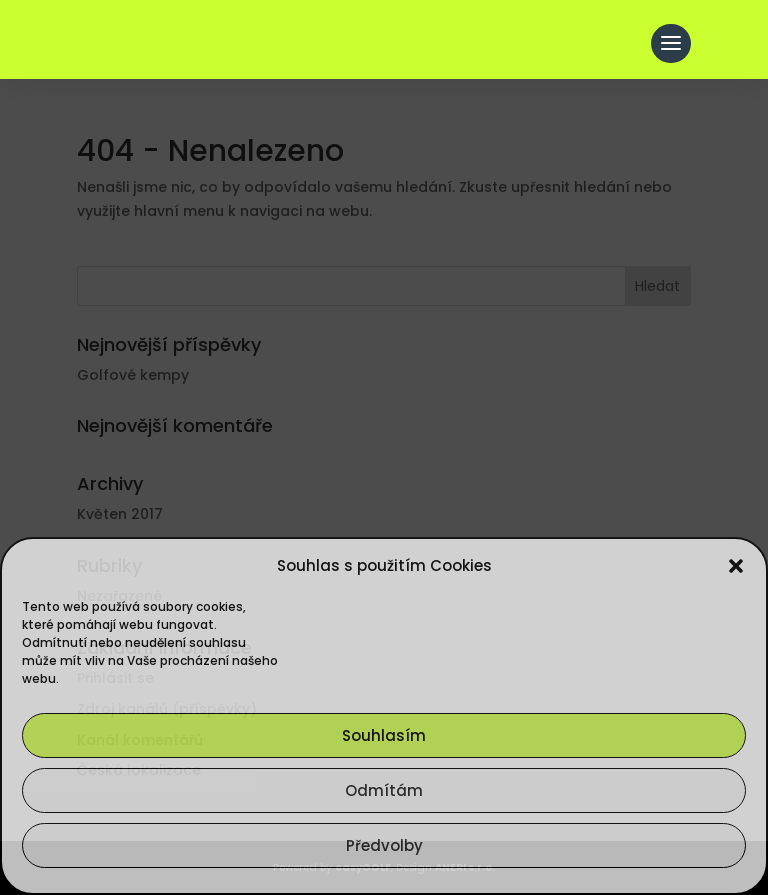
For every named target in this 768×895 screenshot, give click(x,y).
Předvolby (384, 845)
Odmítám (384, 790)
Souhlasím (384, 735)
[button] (736, 566)
